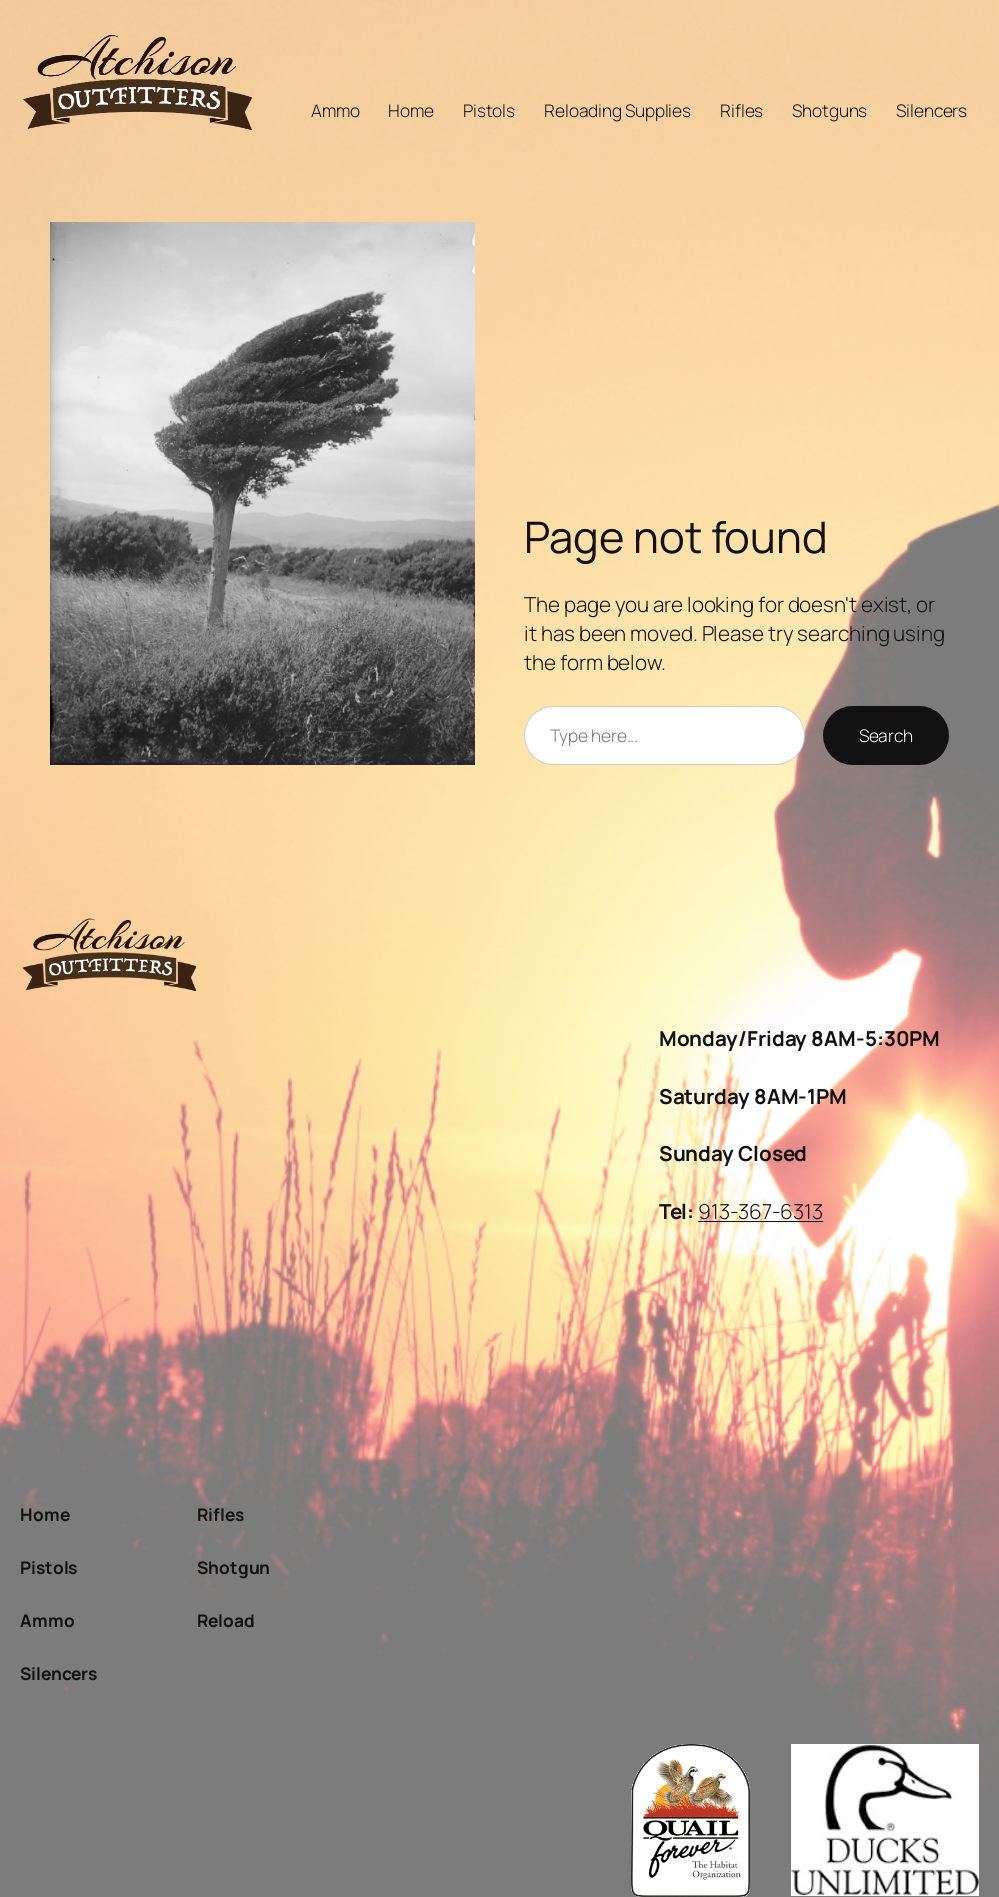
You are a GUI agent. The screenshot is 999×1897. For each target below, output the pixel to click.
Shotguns (829, 110)
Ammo (335, 110)
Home (411, 110)
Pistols (489, 110)
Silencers (931, 110)
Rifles (741, 110)
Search (886, 735)
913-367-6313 (760, 1211)
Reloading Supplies (617, 110)
